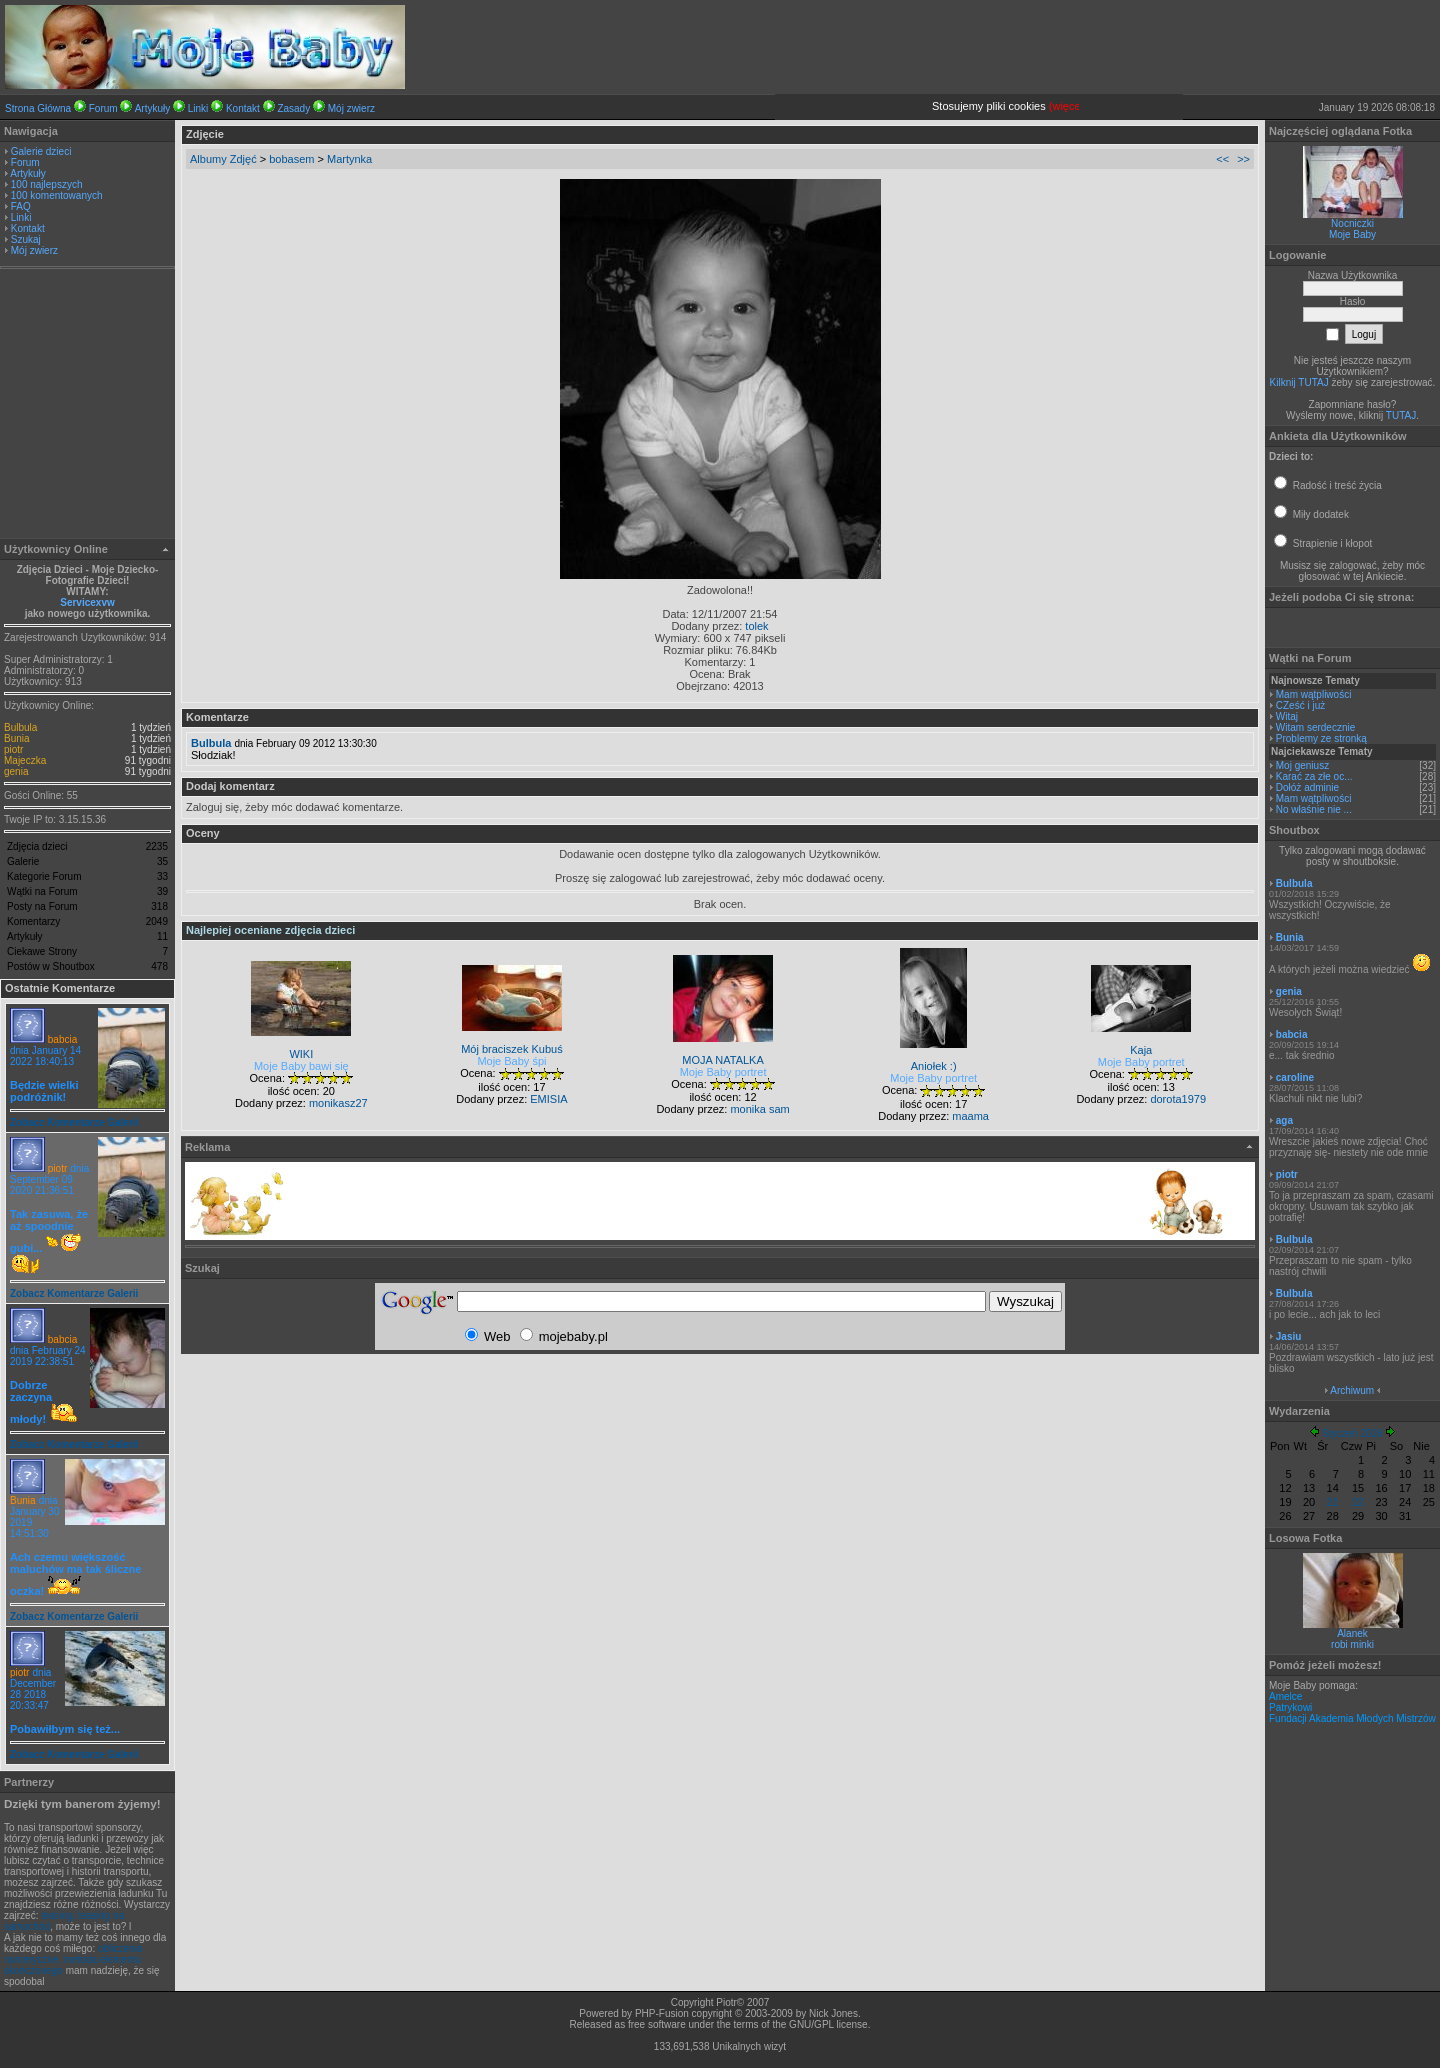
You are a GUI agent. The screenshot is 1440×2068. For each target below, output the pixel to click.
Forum (103, 108)
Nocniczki (1352, 223)
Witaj (1287, 716)
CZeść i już (1300, 705)
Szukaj (26, 239)
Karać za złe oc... (1314, 776)
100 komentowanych (57, 195)
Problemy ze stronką (1321, 738)
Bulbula (20, 727)
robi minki (1352, 1644)
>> (1243, 159)
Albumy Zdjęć (223, 159)
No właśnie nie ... (1314, 809)
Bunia (17, 738)
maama (970, 1116)
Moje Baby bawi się (301, 1066)
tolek (756, 626)
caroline (1295, 1077)
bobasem (291, 159)
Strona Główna (38, 108)
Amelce (1285, 1696)
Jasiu (1289, 1336)
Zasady (293, 108)
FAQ (21, 206)
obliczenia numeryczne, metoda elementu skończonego (73, 1959)
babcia (62, 1039)
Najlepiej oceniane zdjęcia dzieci (270, 930)
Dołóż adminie (1307, 787)
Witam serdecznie (1315, 727)
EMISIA (548, 1099)
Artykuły (153, 108)
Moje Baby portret (723, 1072)
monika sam (759, 1109)
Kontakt (243, 108)
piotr (13, 749)
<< (1222, 159)
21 (1333, 1502)
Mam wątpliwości (1314, 694)
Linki (198, 108)
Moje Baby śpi (511, 1061)
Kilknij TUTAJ (1299, 382)
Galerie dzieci (41, 151)
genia (16, 771)
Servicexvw (87, 602)
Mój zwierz (351, 108)
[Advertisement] (88, 406)
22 (1358, 1502)
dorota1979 (1178, 1099)
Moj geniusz (1302, 765)
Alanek (1352, 1633)
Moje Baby (1352, 234)
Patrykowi (1290, 1707)
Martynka (349, 159)
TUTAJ (1401, 415)
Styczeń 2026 (1352, 1433)
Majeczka (25, 760)
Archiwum (1352, 1390)
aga (1284, 1120)
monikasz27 (338, 1103)
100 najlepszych (47, 184)
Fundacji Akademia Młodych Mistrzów (1352, 1718)
